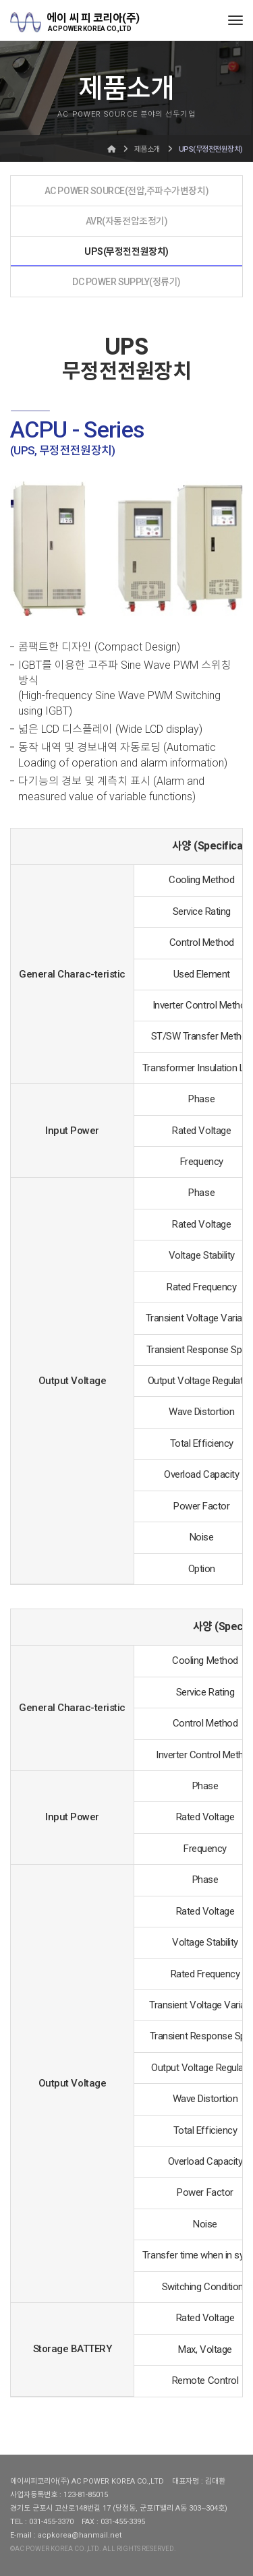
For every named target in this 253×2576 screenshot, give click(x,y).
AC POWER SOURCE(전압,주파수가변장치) (126, 190)
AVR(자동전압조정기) (126, 221)
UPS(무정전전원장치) (126, 251)
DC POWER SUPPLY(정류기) (126, 281)
